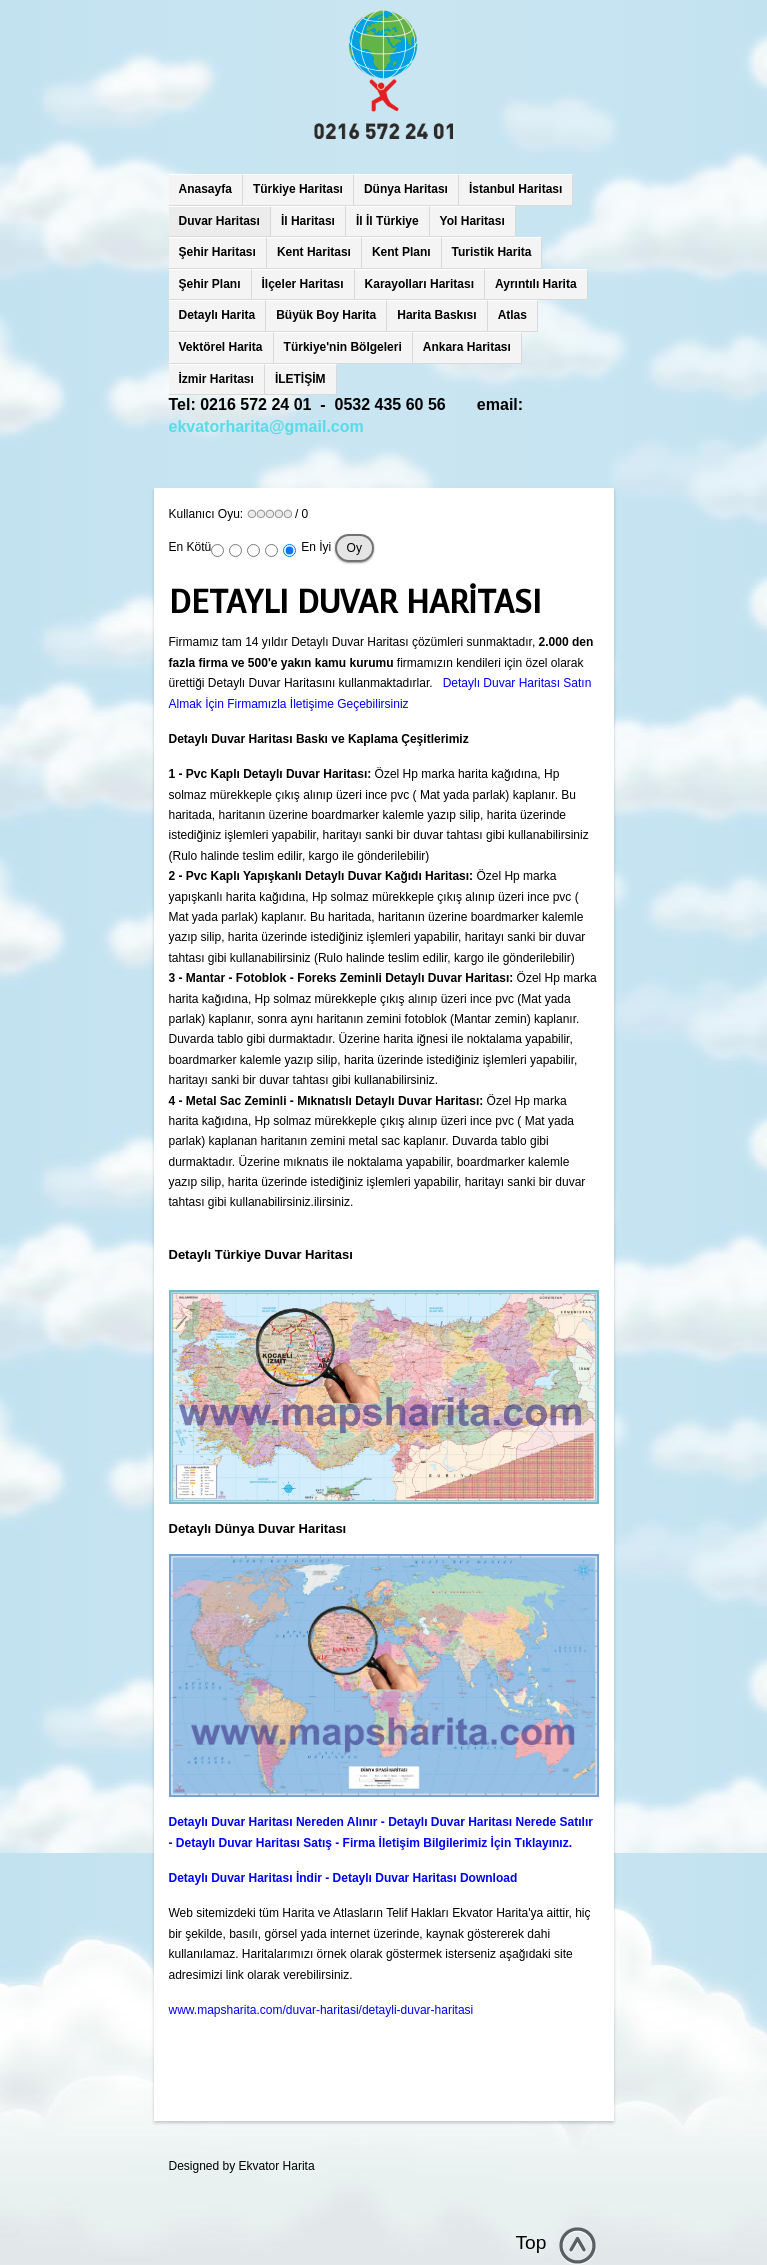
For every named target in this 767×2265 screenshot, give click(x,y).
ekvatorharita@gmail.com (266, 426)
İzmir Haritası (216, 379)
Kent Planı (401, 252)
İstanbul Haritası (515, 189)
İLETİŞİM (300, 379)
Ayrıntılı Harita (536, 284)
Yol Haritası (472, 221)
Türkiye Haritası (298, 189)
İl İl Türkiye (387, 221)
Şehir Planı (210, 284)
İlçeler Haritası (303, 284)
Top (531, 2242)
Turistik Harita (492, 252)
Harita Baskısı (436, 315)
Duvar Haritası (219, 221)
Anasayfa (205, 189)
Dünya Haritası (406, 189)
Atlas (512, 315)
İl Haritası (308, 221)
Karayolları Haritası (419, 284)
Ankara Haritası (467, 347)
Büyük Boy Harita (326, 315)
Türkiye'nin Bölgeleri (343, 347)
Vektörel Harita (221, 347)
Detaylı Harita (217, 315)
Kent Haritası (314, 252)
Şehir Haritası (217, 252)
